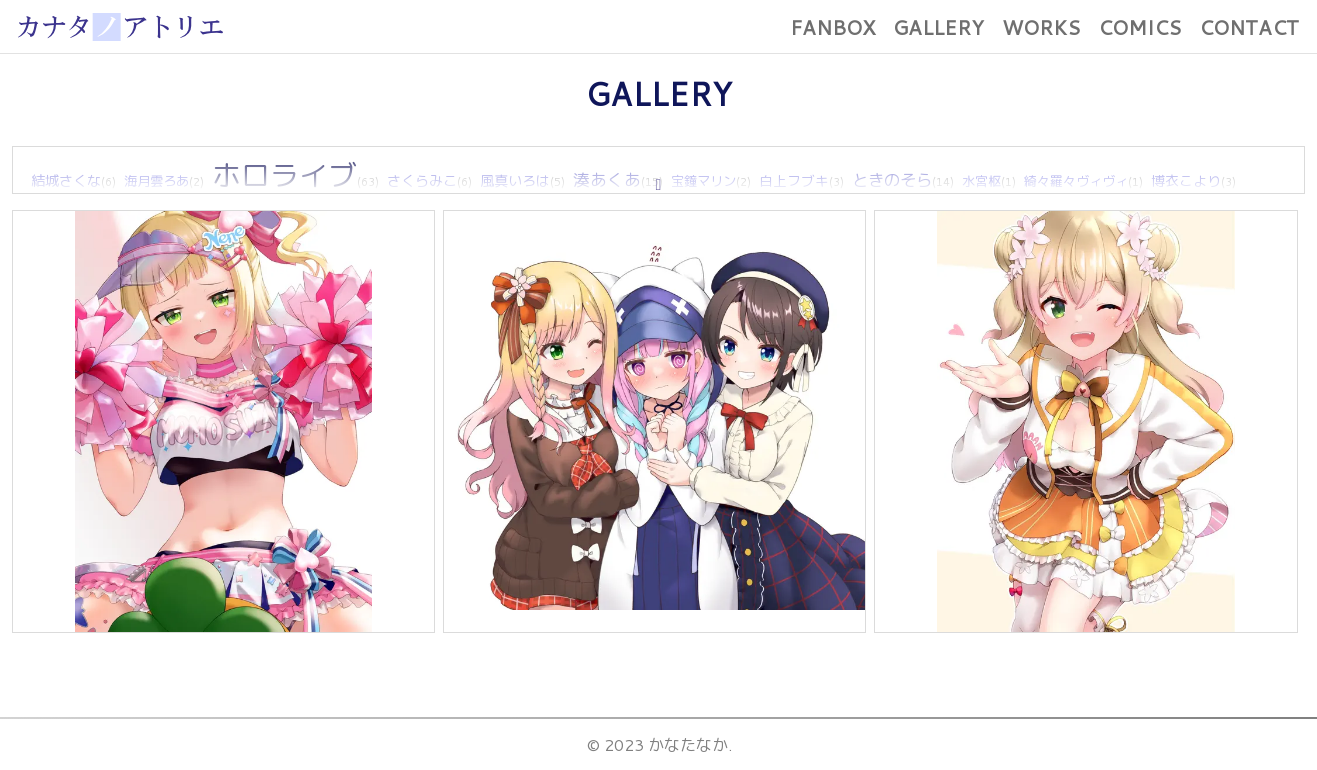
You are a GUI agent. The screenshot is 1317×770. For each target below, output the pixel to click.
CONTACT (1249, 27)
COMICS (1139, 27)
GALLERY (938, 27)
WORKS (1041, 27)
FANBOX (832, 27)
